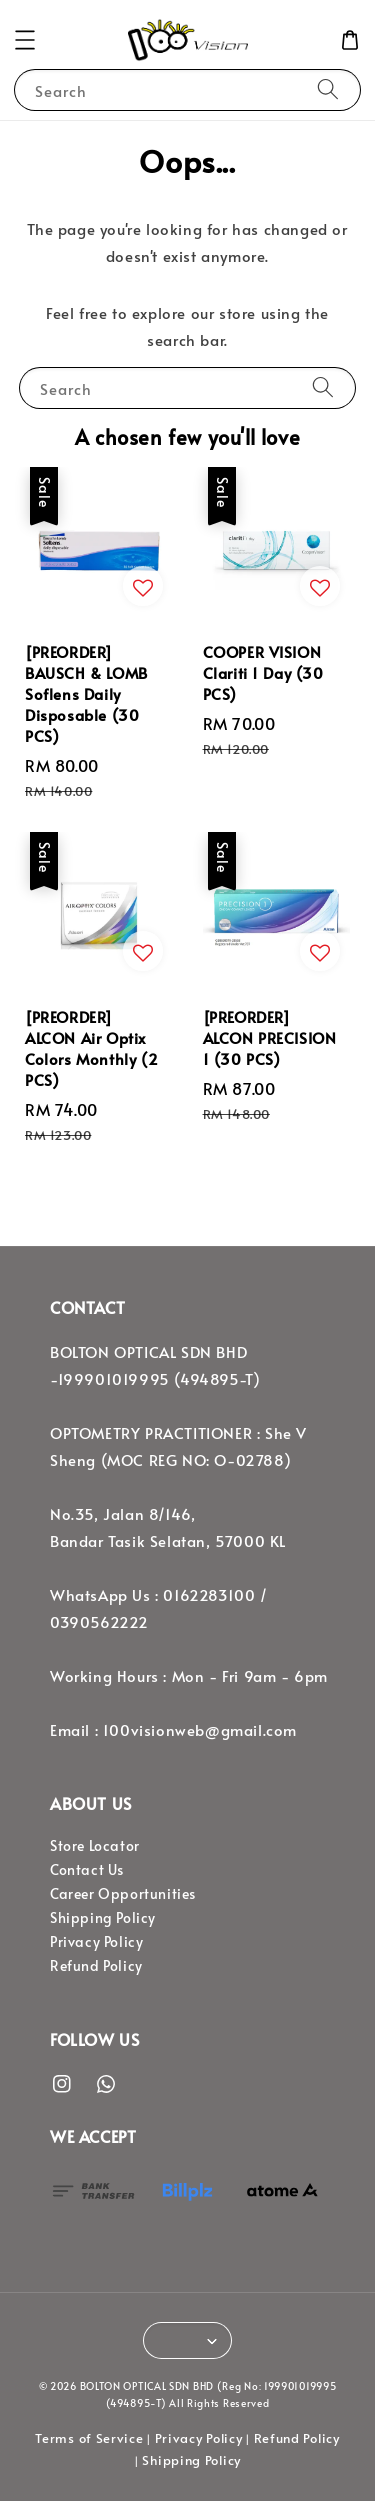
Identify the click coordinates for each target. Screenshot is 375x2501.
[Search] (328, 89)
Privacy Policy (96, 1941)
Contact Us (87, 1869)
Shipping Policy (103, 1917)
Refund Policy (96, 1965)
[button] (25, 40)
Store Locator (95, 1845)
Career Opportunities (123, 1893)
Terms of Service (89, 2438)
